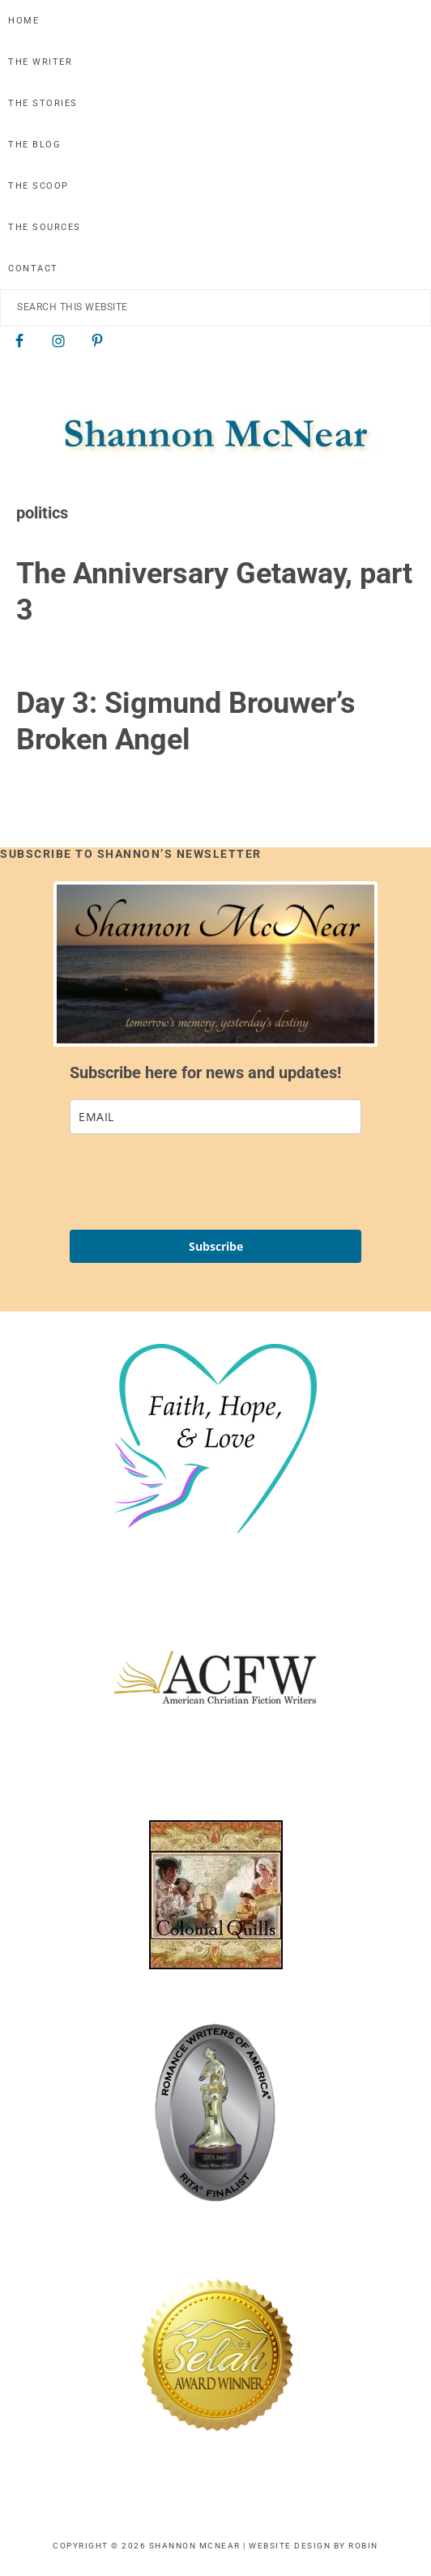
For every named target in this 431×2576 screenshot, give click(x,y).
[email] (215, 1116)
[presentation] (193, 1181)
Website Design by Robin (313, 2545)
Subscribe (216, 1246)
